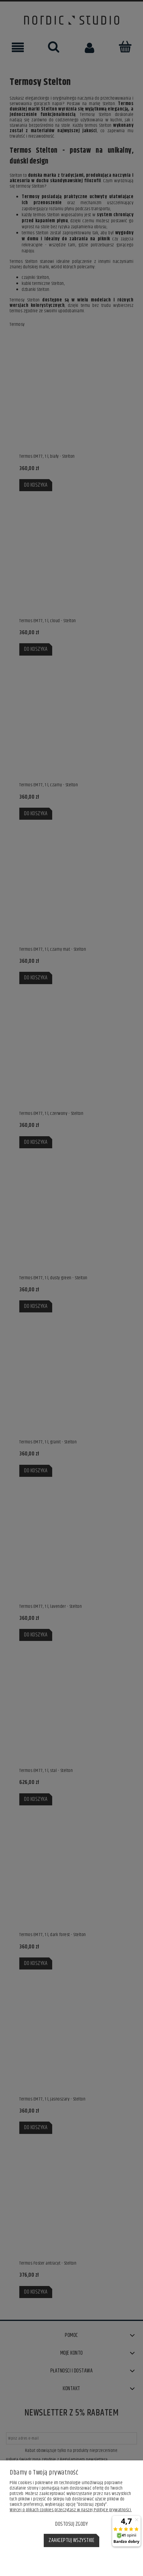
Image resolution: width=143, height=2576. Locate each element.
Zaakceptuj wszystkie (71, 2540)
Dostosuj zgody (71, 2524)
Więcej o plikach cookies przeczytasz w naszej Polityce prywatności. (71, 2510)
